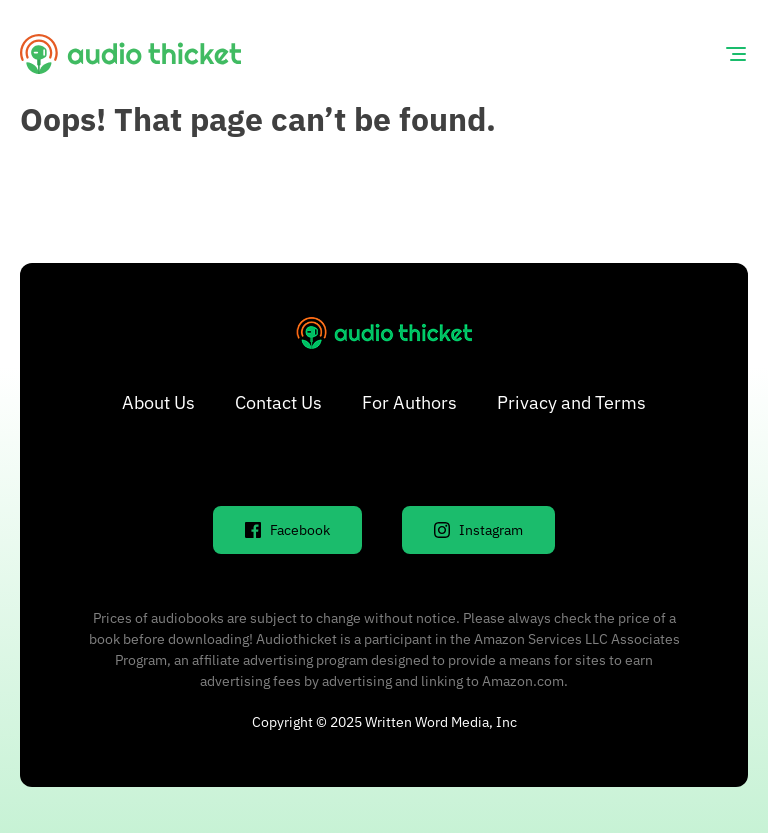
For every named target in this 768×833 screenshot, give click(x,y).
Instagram (478, 530)
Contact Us (278, 402)
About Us (158, 402)
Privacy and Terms (571, 402)
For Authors (409, 402)
